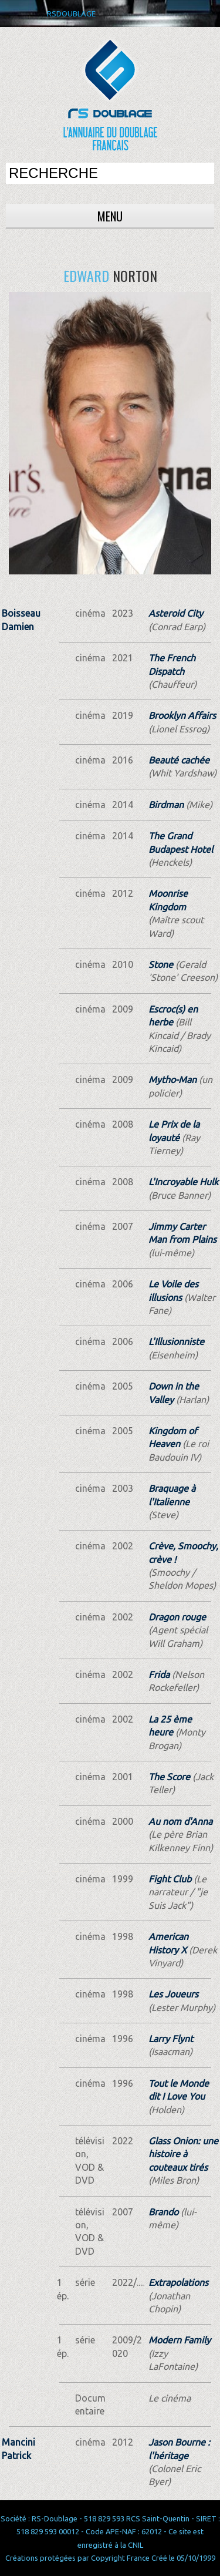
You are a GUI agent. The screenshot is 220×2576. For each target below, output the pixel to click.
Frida (159, 1674)
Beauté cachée (178, 760)
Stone (160, 964)
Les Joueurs (173, 1994)
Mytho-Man (172, 1079)
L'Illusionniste (176, 1341)
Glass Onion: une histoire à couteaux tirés (183, 2154)
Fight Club (169, 1879)
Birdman (166, 804)
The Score (169, 1776)
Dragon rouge (177, 1617)
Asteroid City (175, 613)
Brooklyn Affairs (182, 715)
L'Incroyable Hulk (183, 1181)
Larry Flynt (170, 2038)
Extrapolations (178, 2282)
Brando (163, 2212)
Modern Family (179, 2340)
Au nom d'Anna (180, 1821)
